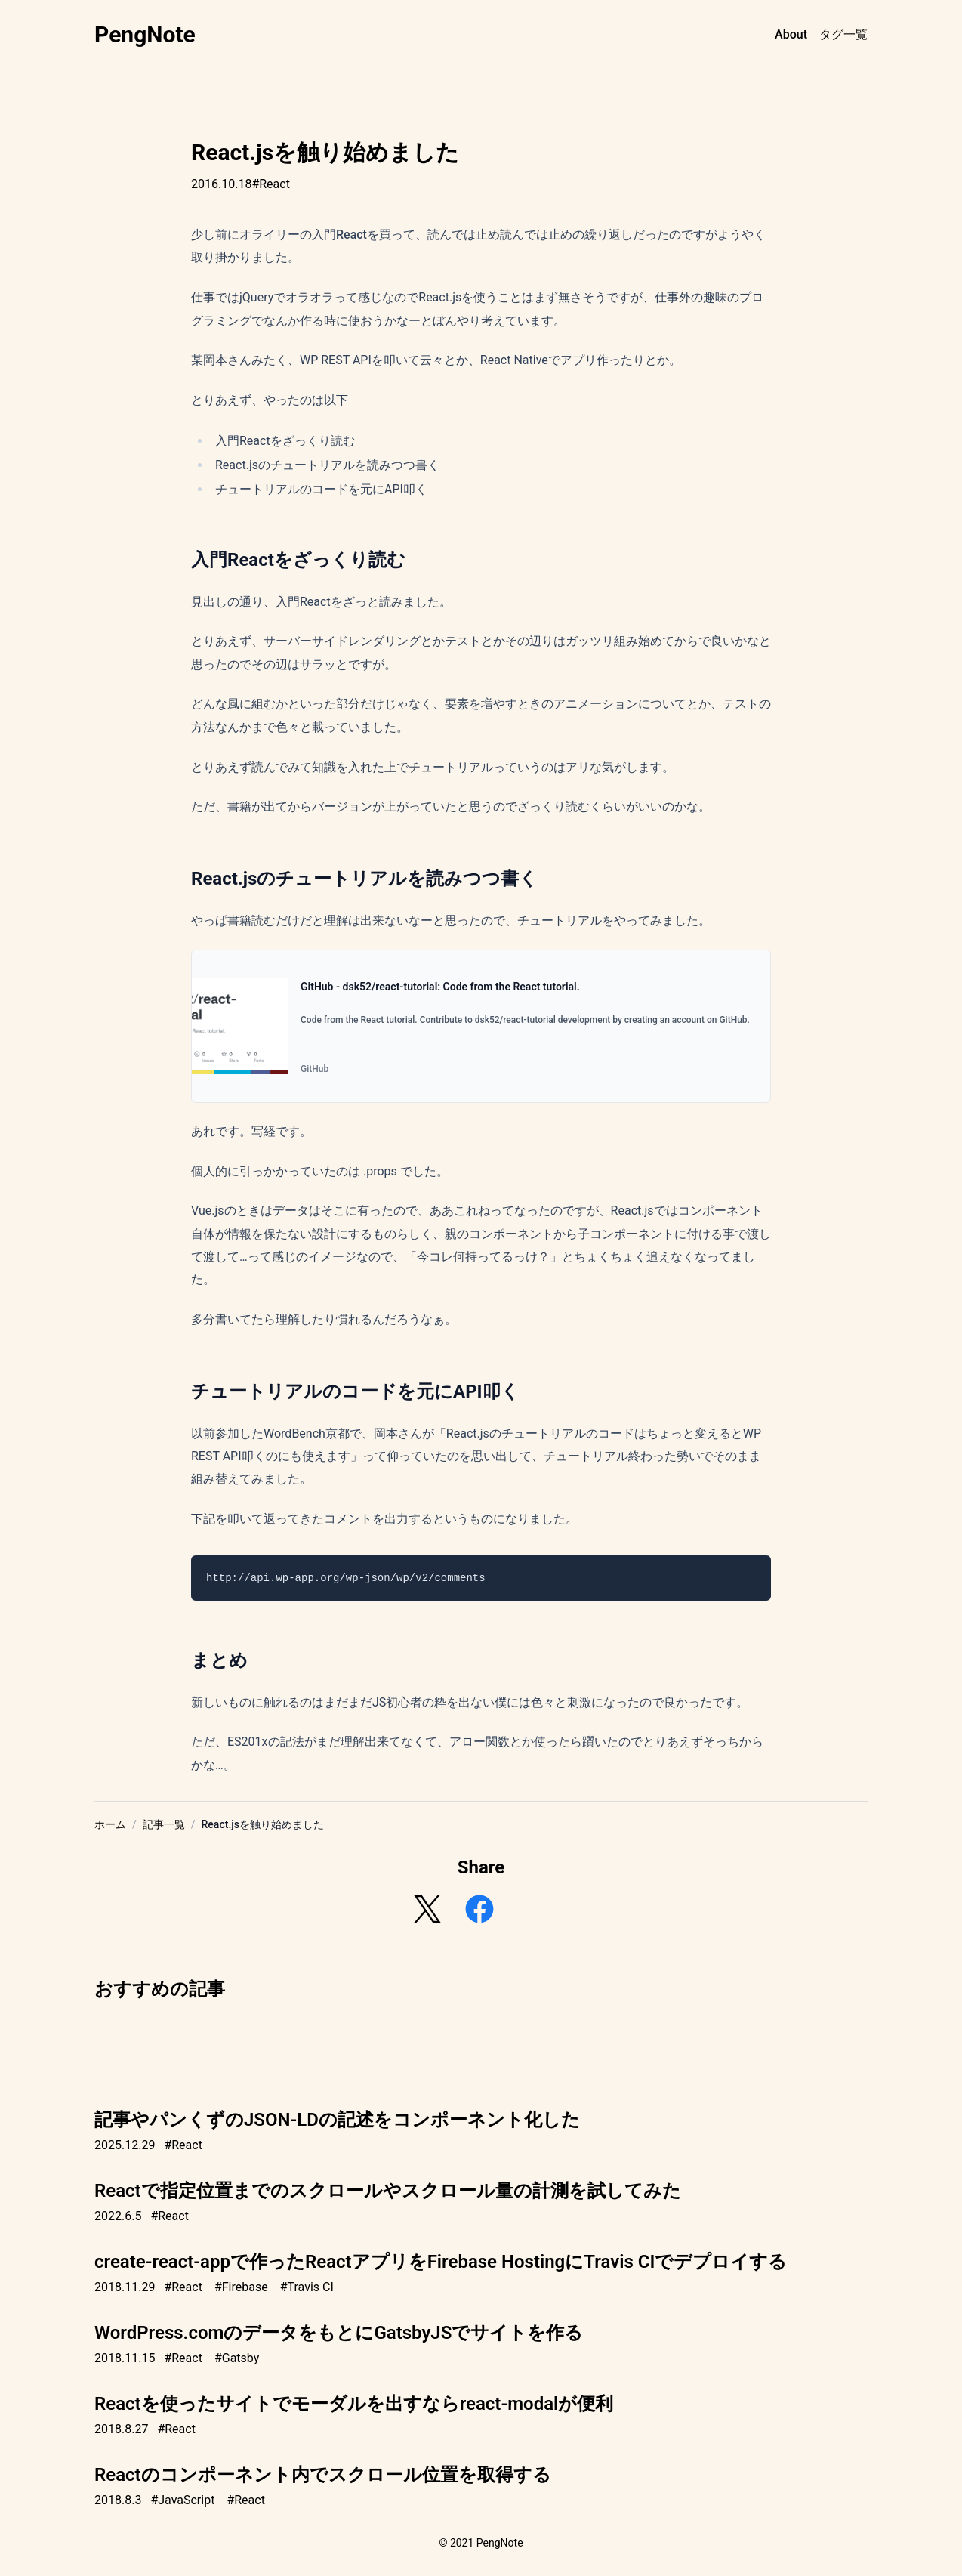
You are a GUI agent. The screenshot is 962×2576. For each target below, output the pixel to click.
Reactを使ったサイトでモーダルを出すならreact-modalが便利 (353, 2403)
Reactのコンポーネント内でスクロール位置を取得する (322, 2474)
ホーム (110, 1824)
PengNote (145, 34)
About (791, 34)
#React (270, 184)
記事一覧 (164, 1824)
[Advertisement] (481, 2045)
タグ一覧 (843, 34)
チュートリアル (559, 920)
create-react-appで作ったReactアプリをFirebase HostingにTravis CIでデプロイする (440, 2261)
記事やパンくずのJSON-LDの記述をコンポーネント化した (337, 2119)
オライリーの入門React (303, 234)
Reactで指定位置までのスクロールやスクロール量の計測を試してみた (387, 2190)
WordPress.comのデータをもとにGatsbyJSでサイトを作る (338, 2332)
